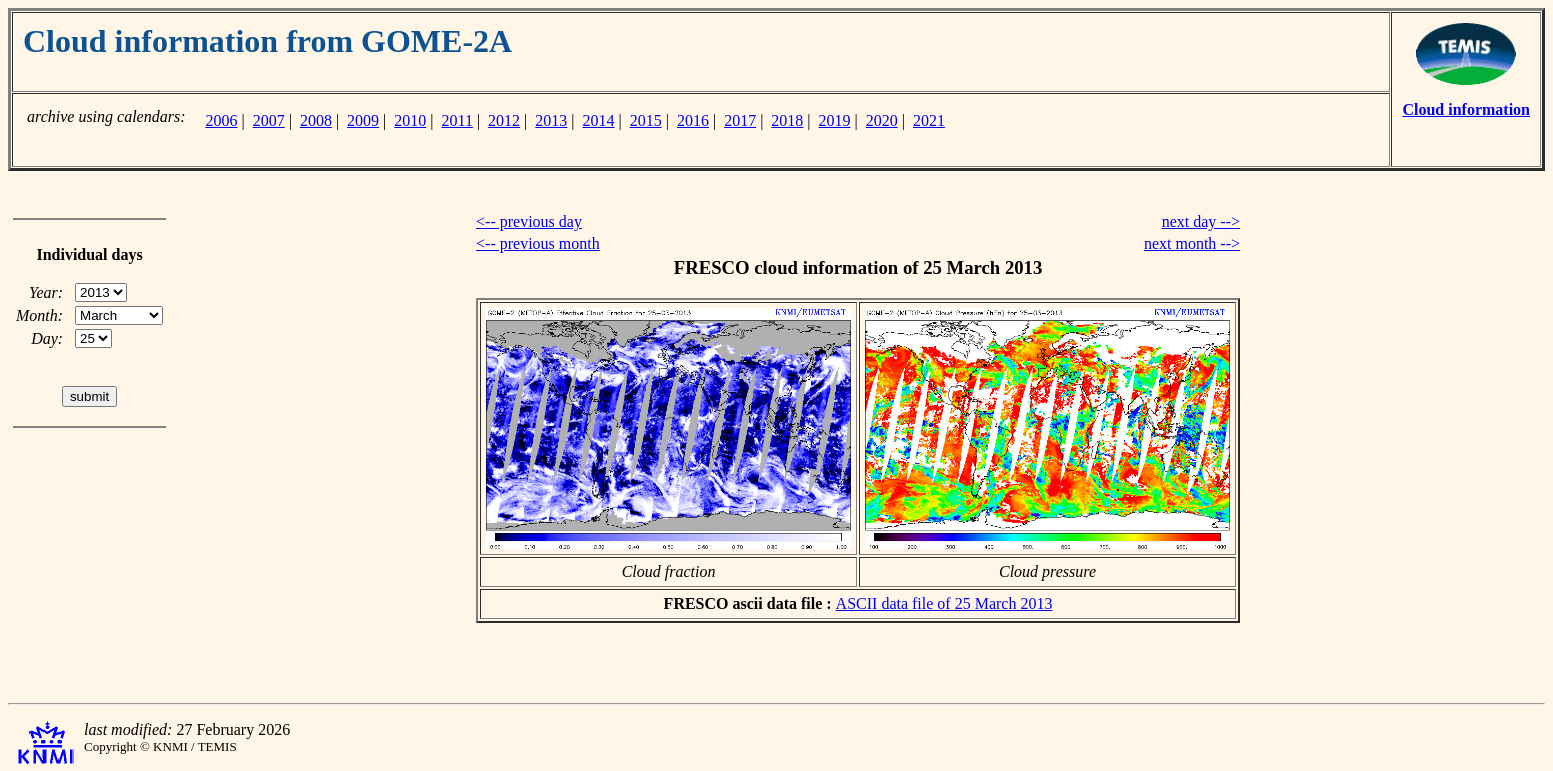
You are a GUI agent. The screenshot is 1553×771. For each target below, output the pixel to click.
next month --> (1192, 243)
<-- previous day (529, 221)
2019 (835, 120)
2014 (599, 120)
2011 (457, 120)
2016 (693, 120)
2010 (410, 120)
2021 (929, 120)
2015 (646, 120)
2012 (504, 120)
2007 (269, 120)
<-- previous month (538, 243)
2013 (551, 120)
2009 (363, 120)
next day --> (1201, 221)
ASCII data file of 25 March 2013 (944, 603)
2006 (221, 120)
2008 (316, 120)
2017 (740, 120)
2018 (787, 120)
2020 (882, 120)
